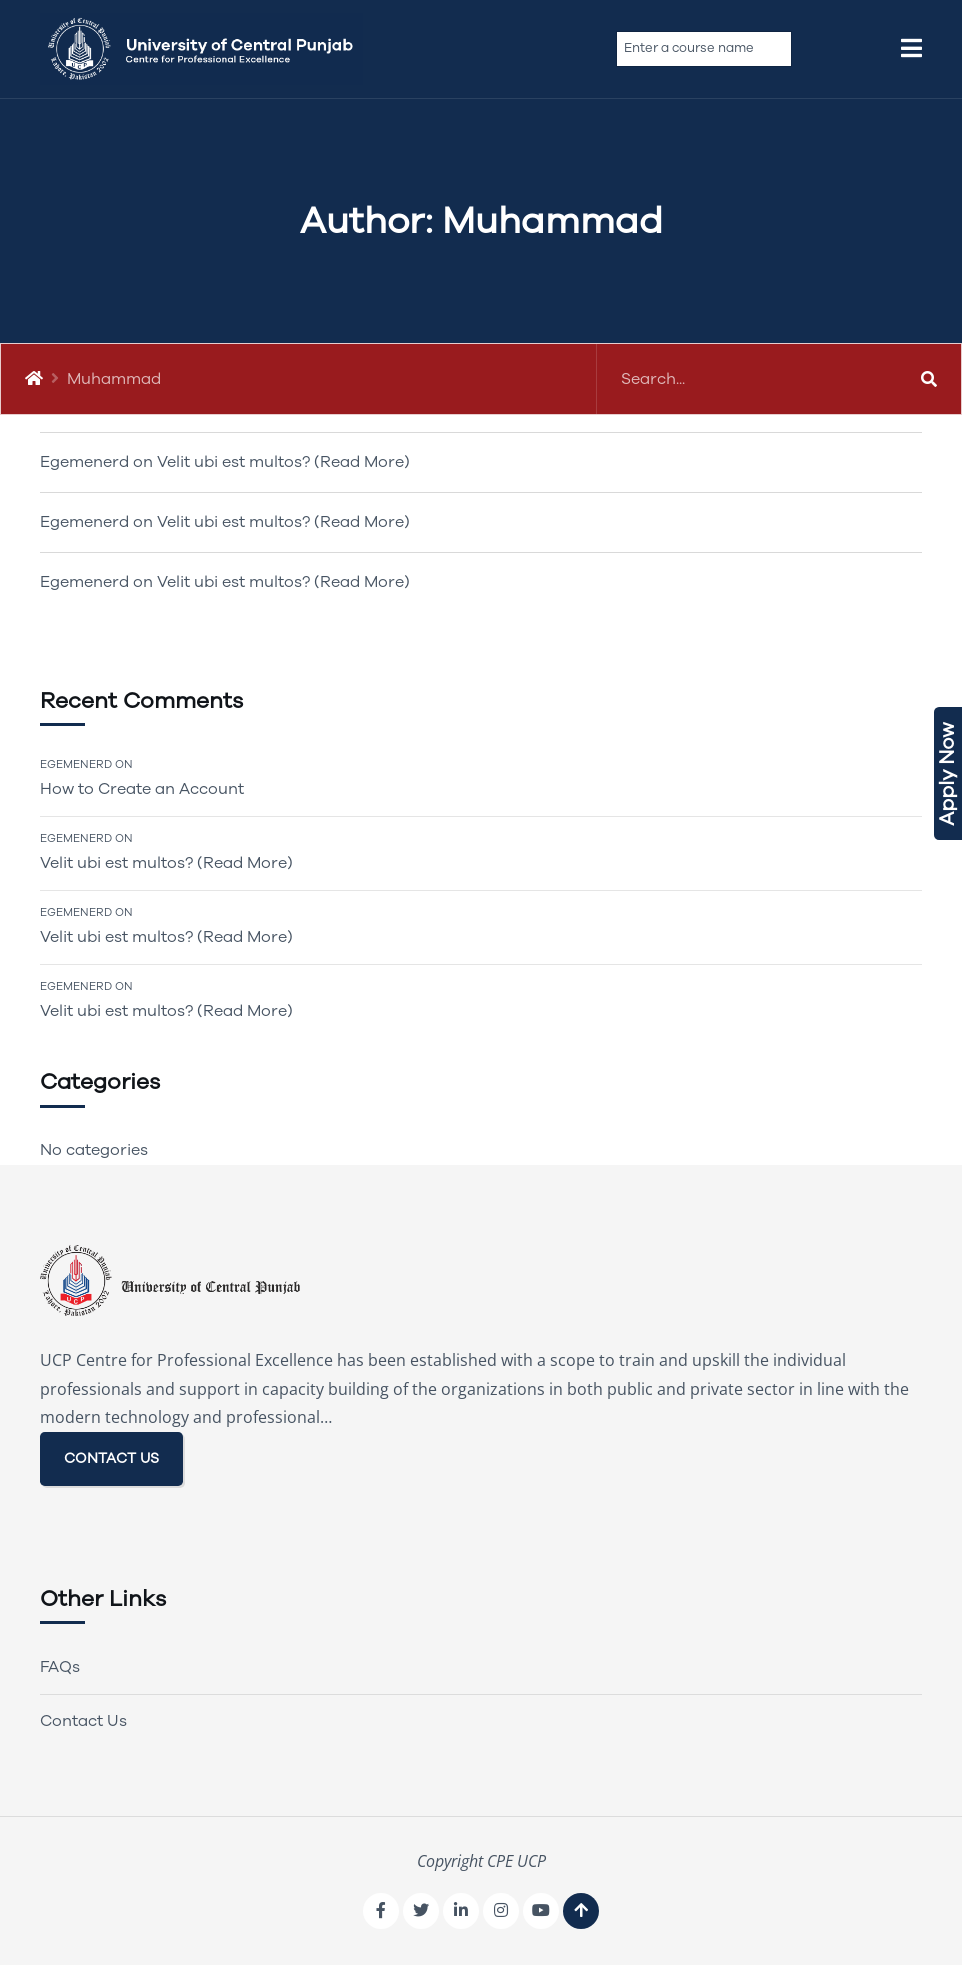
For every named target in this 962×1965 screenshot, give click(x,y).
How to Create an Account (142, 789)
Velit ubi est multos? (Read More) (283, 462)
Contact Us (83, 1721)
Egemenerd (76, 764)
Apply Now (947, 773)
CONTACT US (111, 1458)
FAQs (60, 1667)
